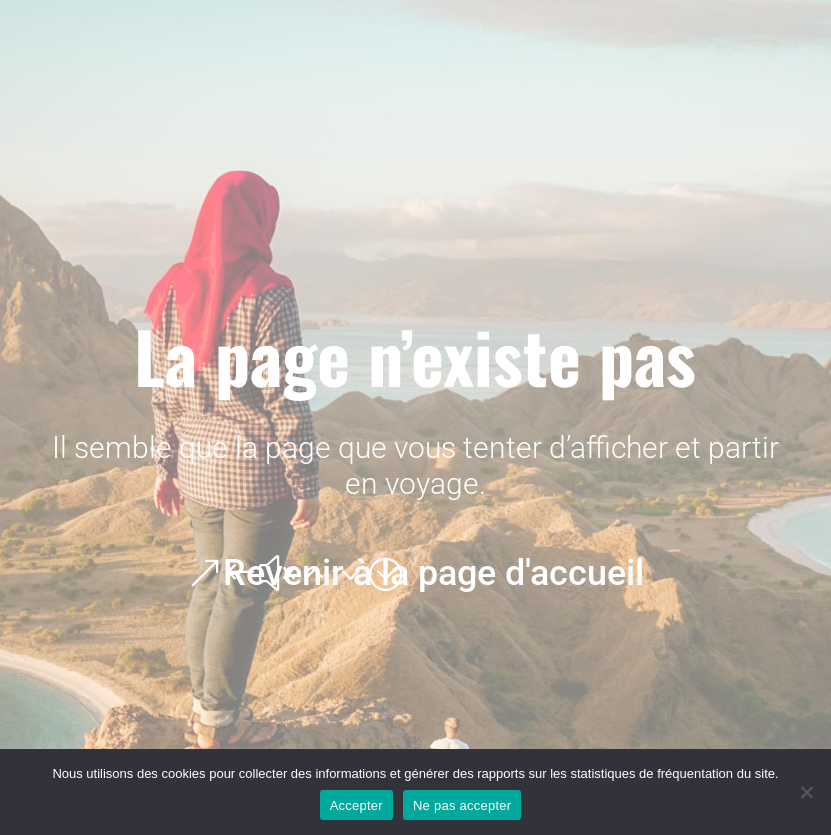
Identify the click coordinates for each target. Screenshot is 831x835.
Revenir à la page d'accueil (433, 573)
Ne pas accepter (462, 805)
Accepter (356, 805)
